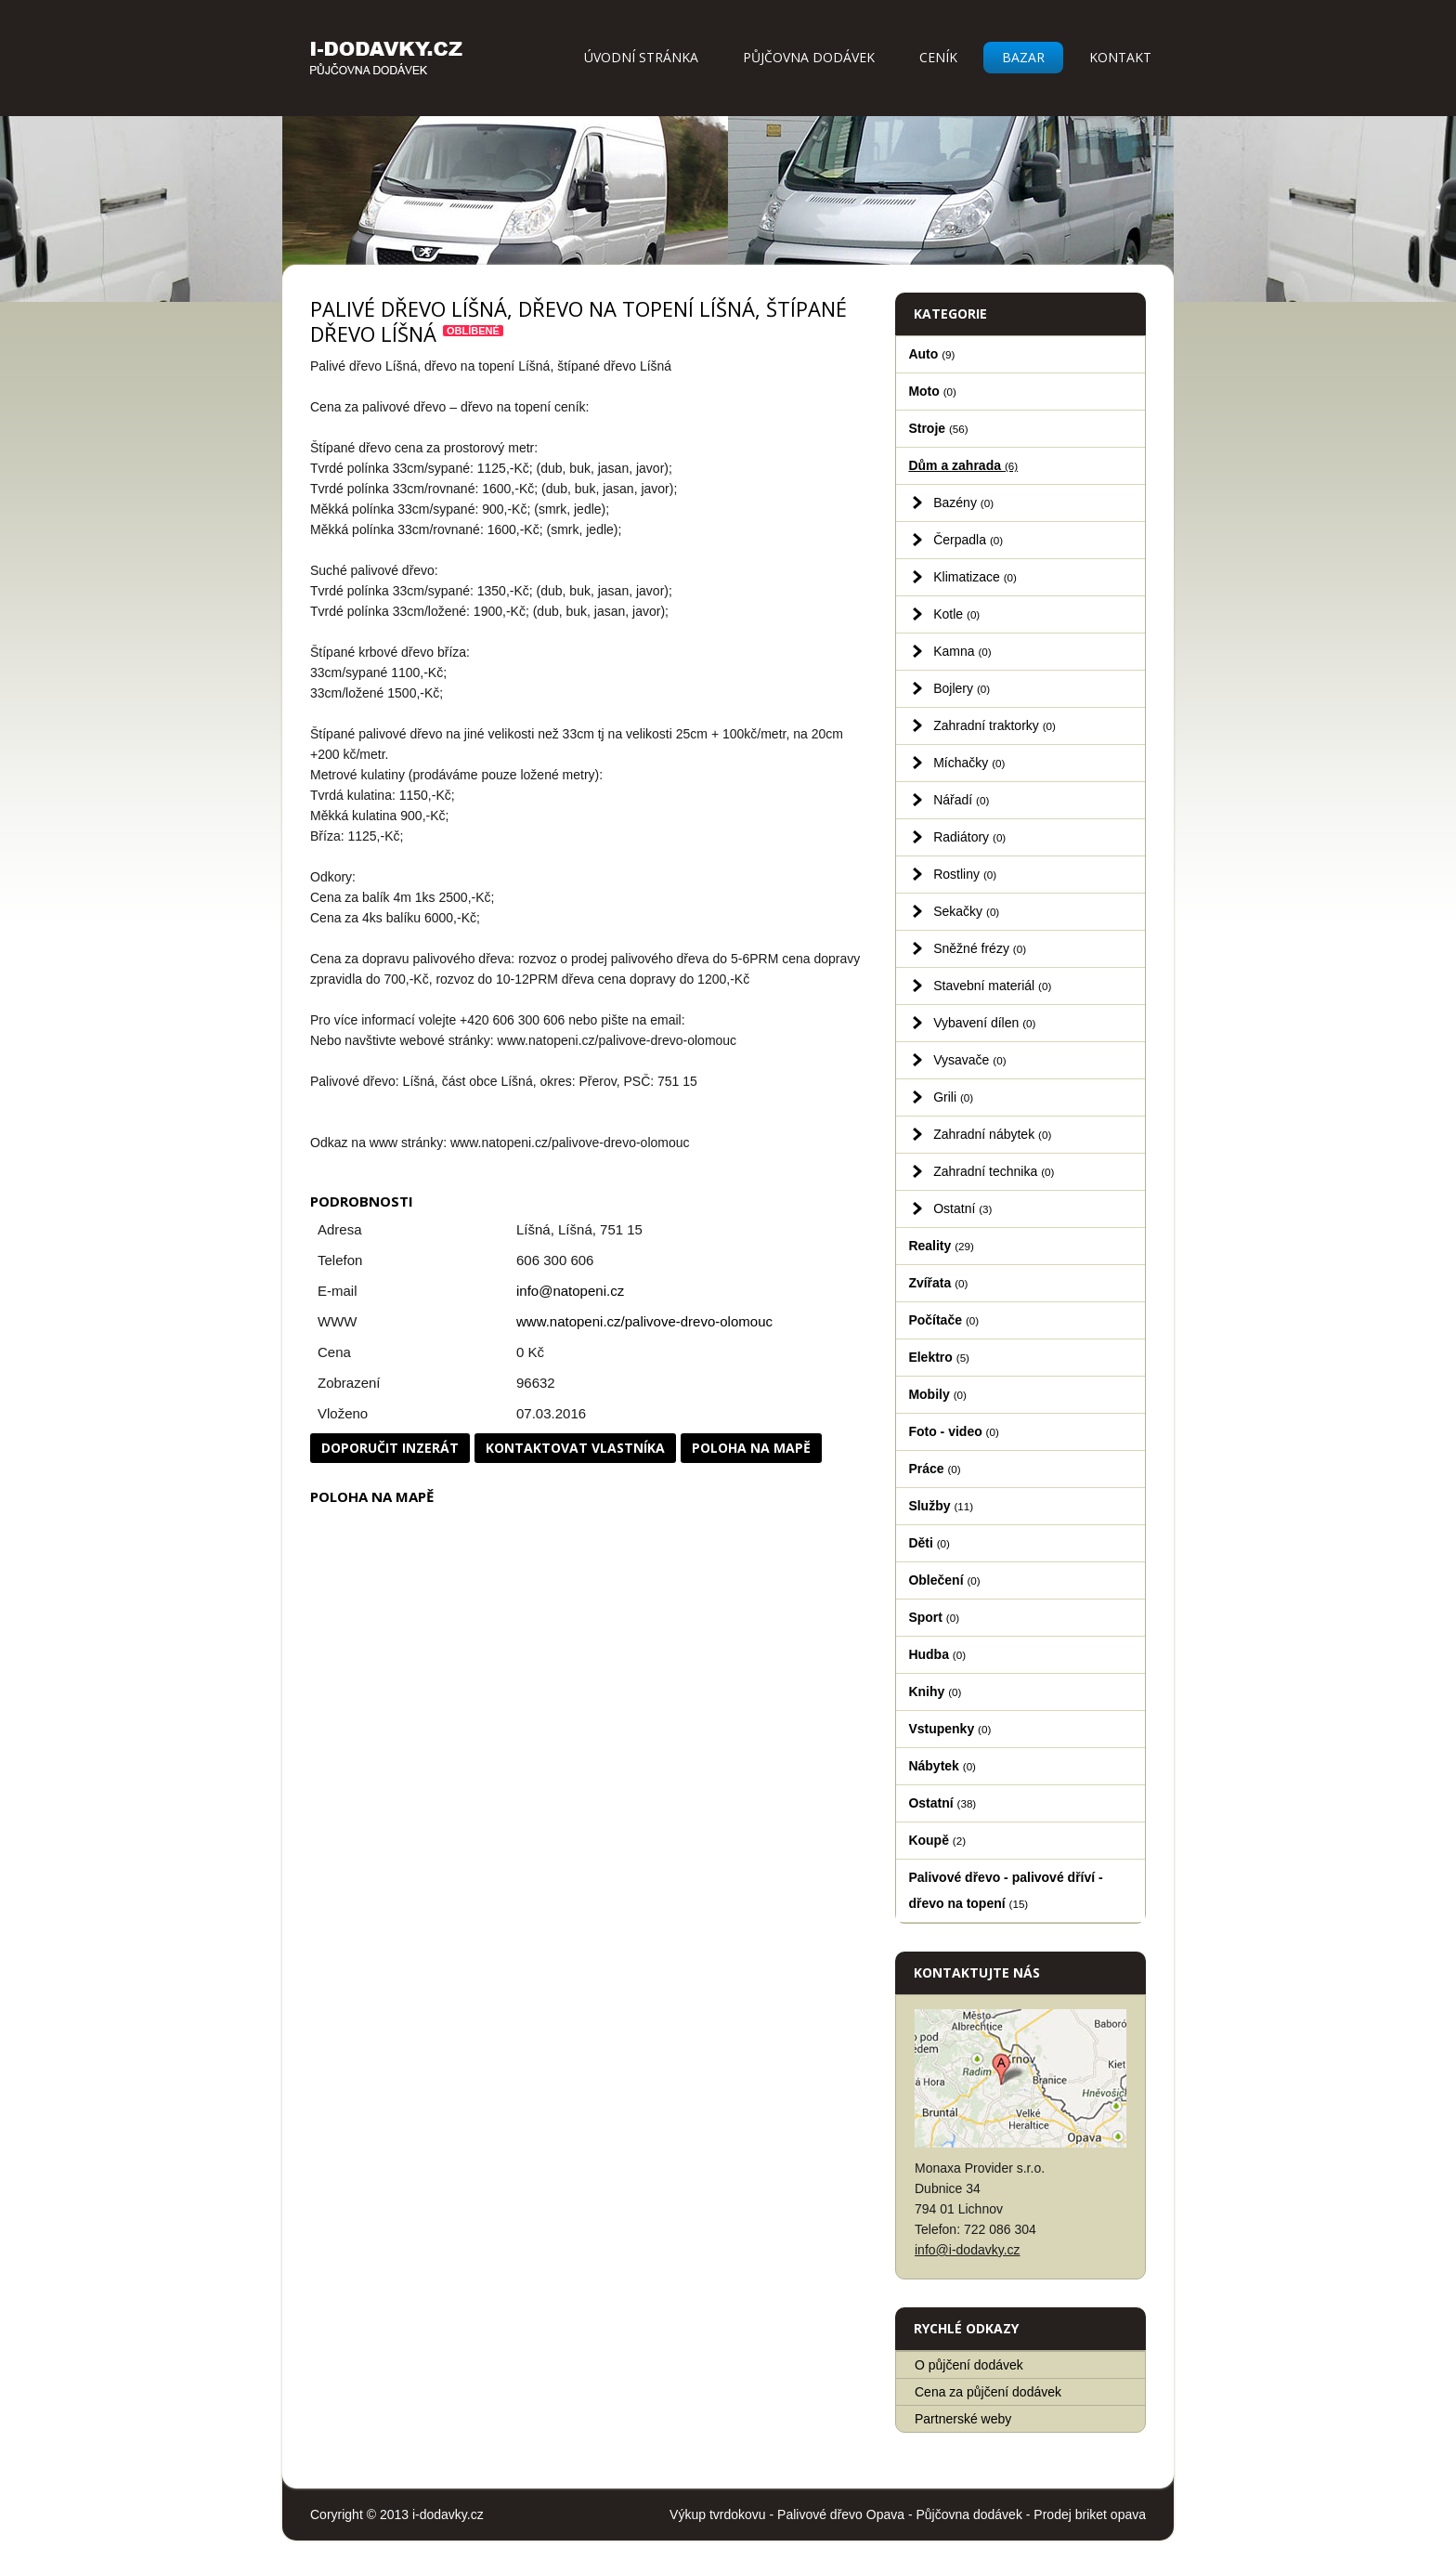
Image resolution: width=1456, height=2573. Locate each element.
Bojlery (961, 688)
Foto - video (953, 1431)
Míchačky (969, 762)
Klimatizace (975, 576)
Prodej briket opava (1090, 2514)
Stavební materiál (992, 985)
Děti (929, 1542)
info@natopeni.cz (570, 1291)
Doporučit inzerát (390, 1447)
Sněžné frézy (979, 948)
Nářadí (961, 799)
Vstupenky (949, 1728)
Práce (934, 1468)
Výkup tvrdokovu (718, 2514)
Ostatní (962, 1208)
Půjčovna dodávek (809, 57)
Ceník (938, 57)
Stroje (938, 428)
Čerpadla (968, 539)
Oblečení (944, 1580)
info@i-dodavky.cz (967, 2249)
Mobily (937, 1394)
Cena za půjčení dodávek (988, 2391)
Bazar (1023, 57)
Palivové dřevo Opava (840, 2514)
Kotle (956, 614)
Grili (953, 1097)
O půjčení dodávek (969, 2364)
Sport (933, 1617)
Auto (931, 353)
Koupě (937, 1840)
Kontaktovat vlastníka (575, 1447)
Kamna (962, 651)
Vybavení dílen (984, 1022)
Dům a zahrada (963, 465)
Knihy (934, 1691)
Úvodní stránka (641, 57)
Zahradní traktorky (994, 725)
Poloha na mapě (751, 1447)
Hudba (937, 1654)
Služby (940, 1505)
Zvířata (938, 1282)
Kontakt (1120, 57)
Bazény (963, 502)
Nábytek (942, 1765)
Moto (932, 391)
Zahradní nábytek (992, 1134)
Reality (941, 1245)
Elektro (938, 1357)
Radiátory (969, 836)
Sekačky (966, 911)
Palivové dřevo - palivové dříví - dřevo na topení (1005, 1890)
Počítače (943, 1320)
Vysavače (969, 1059)
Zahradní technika (993, 1171)
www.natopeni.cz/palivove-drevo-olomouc (644, 1321)
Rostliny (964, 874)
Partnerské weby (963, 2418)
